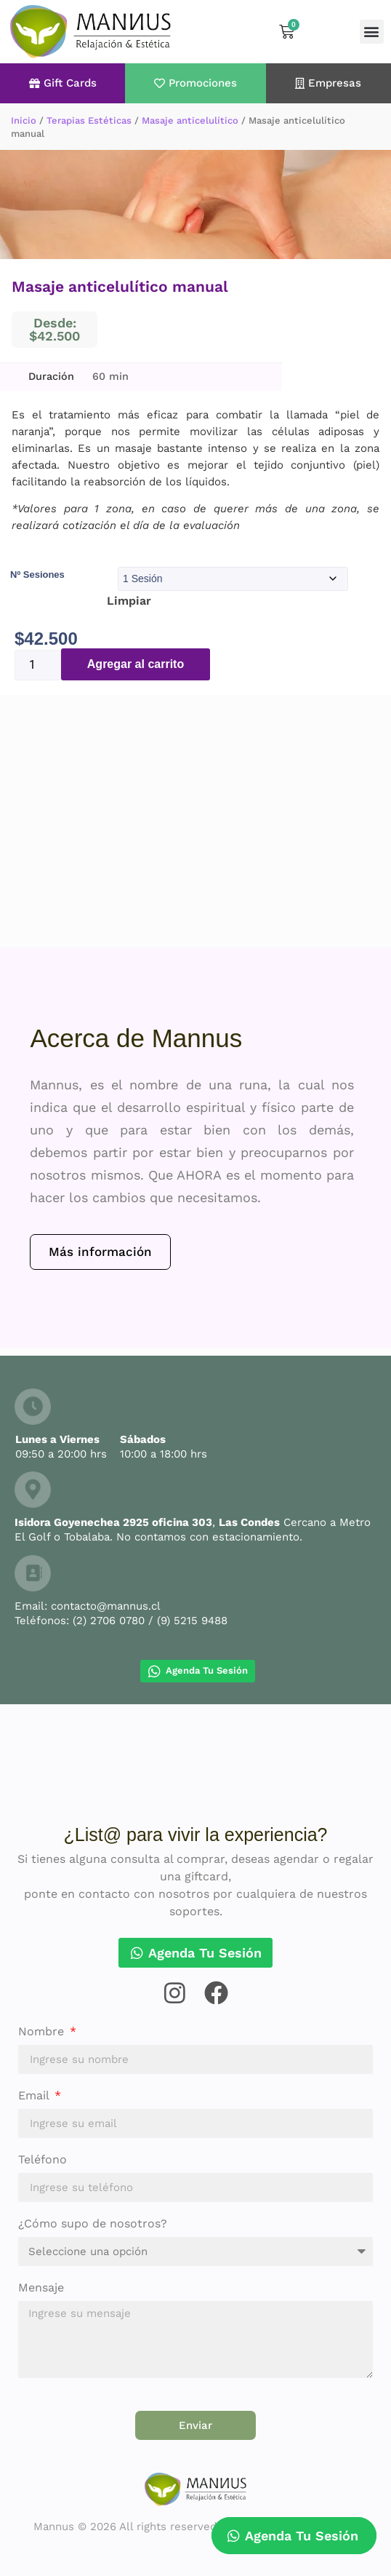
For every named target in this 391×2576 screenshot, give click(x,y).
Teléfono (42, 2160)
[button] (372, 32)
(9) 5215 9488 (192, 1620)
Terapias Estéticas (89, 120)
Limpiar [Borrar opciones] (129, 601)
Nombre (43, 2032)
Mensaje (41, 2288)
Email (35, 2096)
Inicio (23, 120)
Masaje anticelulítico (190, 120)
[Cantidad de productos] (38, 665)
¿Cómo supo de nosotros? (92, 2224)
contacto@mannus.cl (106, 1606)
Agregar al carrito (135, 664)
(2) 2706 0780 (109, 1620)
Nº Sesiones (37, 574)
